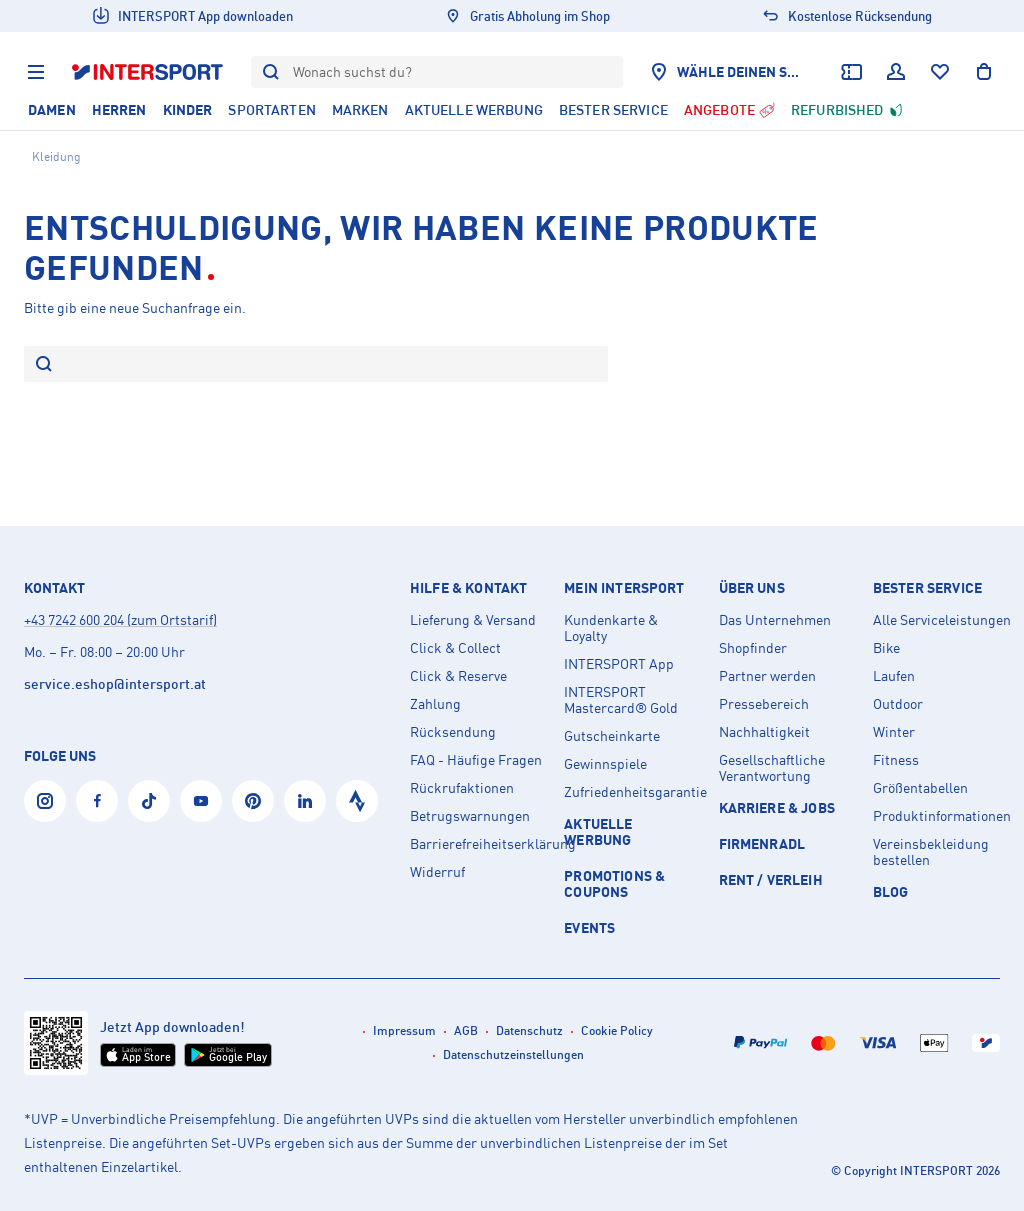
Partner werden (767, 676)
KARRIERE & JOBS (777, 807)
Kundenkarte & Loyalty (611, 628)
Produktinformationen (942, 816)
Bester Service (927, 588)
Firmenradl (762, 843)
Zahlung (435, 704)
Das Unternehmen (775, 620)
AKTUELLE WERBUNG (598, 831)
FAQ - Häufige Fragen (476, 760)
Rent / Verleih (771, 879)
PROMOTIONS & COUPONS (614, 883)
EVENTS (589, 927)
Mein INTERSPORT (624, 588)
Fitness (896, 760)
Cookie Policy (617, 1030)
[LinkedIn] (305, 801)
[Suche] (44, 365)
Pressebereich (764, 704)
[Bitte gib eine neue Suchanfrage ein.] (330, 364)
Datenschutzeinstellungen (513, 1054)
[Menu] (36, 72)
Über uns (752, 588)
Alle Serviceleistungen (942, 620)
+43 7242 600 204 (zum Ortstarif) (120, 619)
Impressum (404, 1030)
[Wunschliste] (940, 72)
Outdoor (898, 704)
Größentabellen (920, 788)
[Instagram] (45, 801)
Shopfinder (753, 648)
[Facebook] (97, 801)
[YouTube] (201, 801)
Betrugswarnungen (470, 816)
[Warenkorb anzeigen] (984, 72)
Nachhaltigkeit (764, 732)
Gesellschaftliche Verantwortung (772, 768)
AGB (466, 1030)
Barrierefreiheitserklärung (479, 844)
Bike (886, 648)
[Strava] (357, 801)
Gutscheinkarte (612, 736)
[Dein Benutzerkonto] (896, 72)
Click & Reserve (458, 676)
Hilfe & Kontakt (468, 588)
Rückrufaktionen (462, 788)
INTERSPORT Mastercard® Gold (621, 700)
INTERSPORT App (619, 664)
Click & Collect (455, 648)
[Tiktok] (149, 801)
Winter (894, 732)
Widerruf (437, 872)
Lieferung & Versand (473, 620)
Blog (891, 891)
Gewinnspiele (605, 764)
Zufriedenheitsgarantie (633, 792)
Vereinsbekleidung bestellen (931, 852)
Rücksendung (453, 732)
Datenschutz (529, 1030)
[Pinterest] (253, 801)
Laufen (894, 676)
